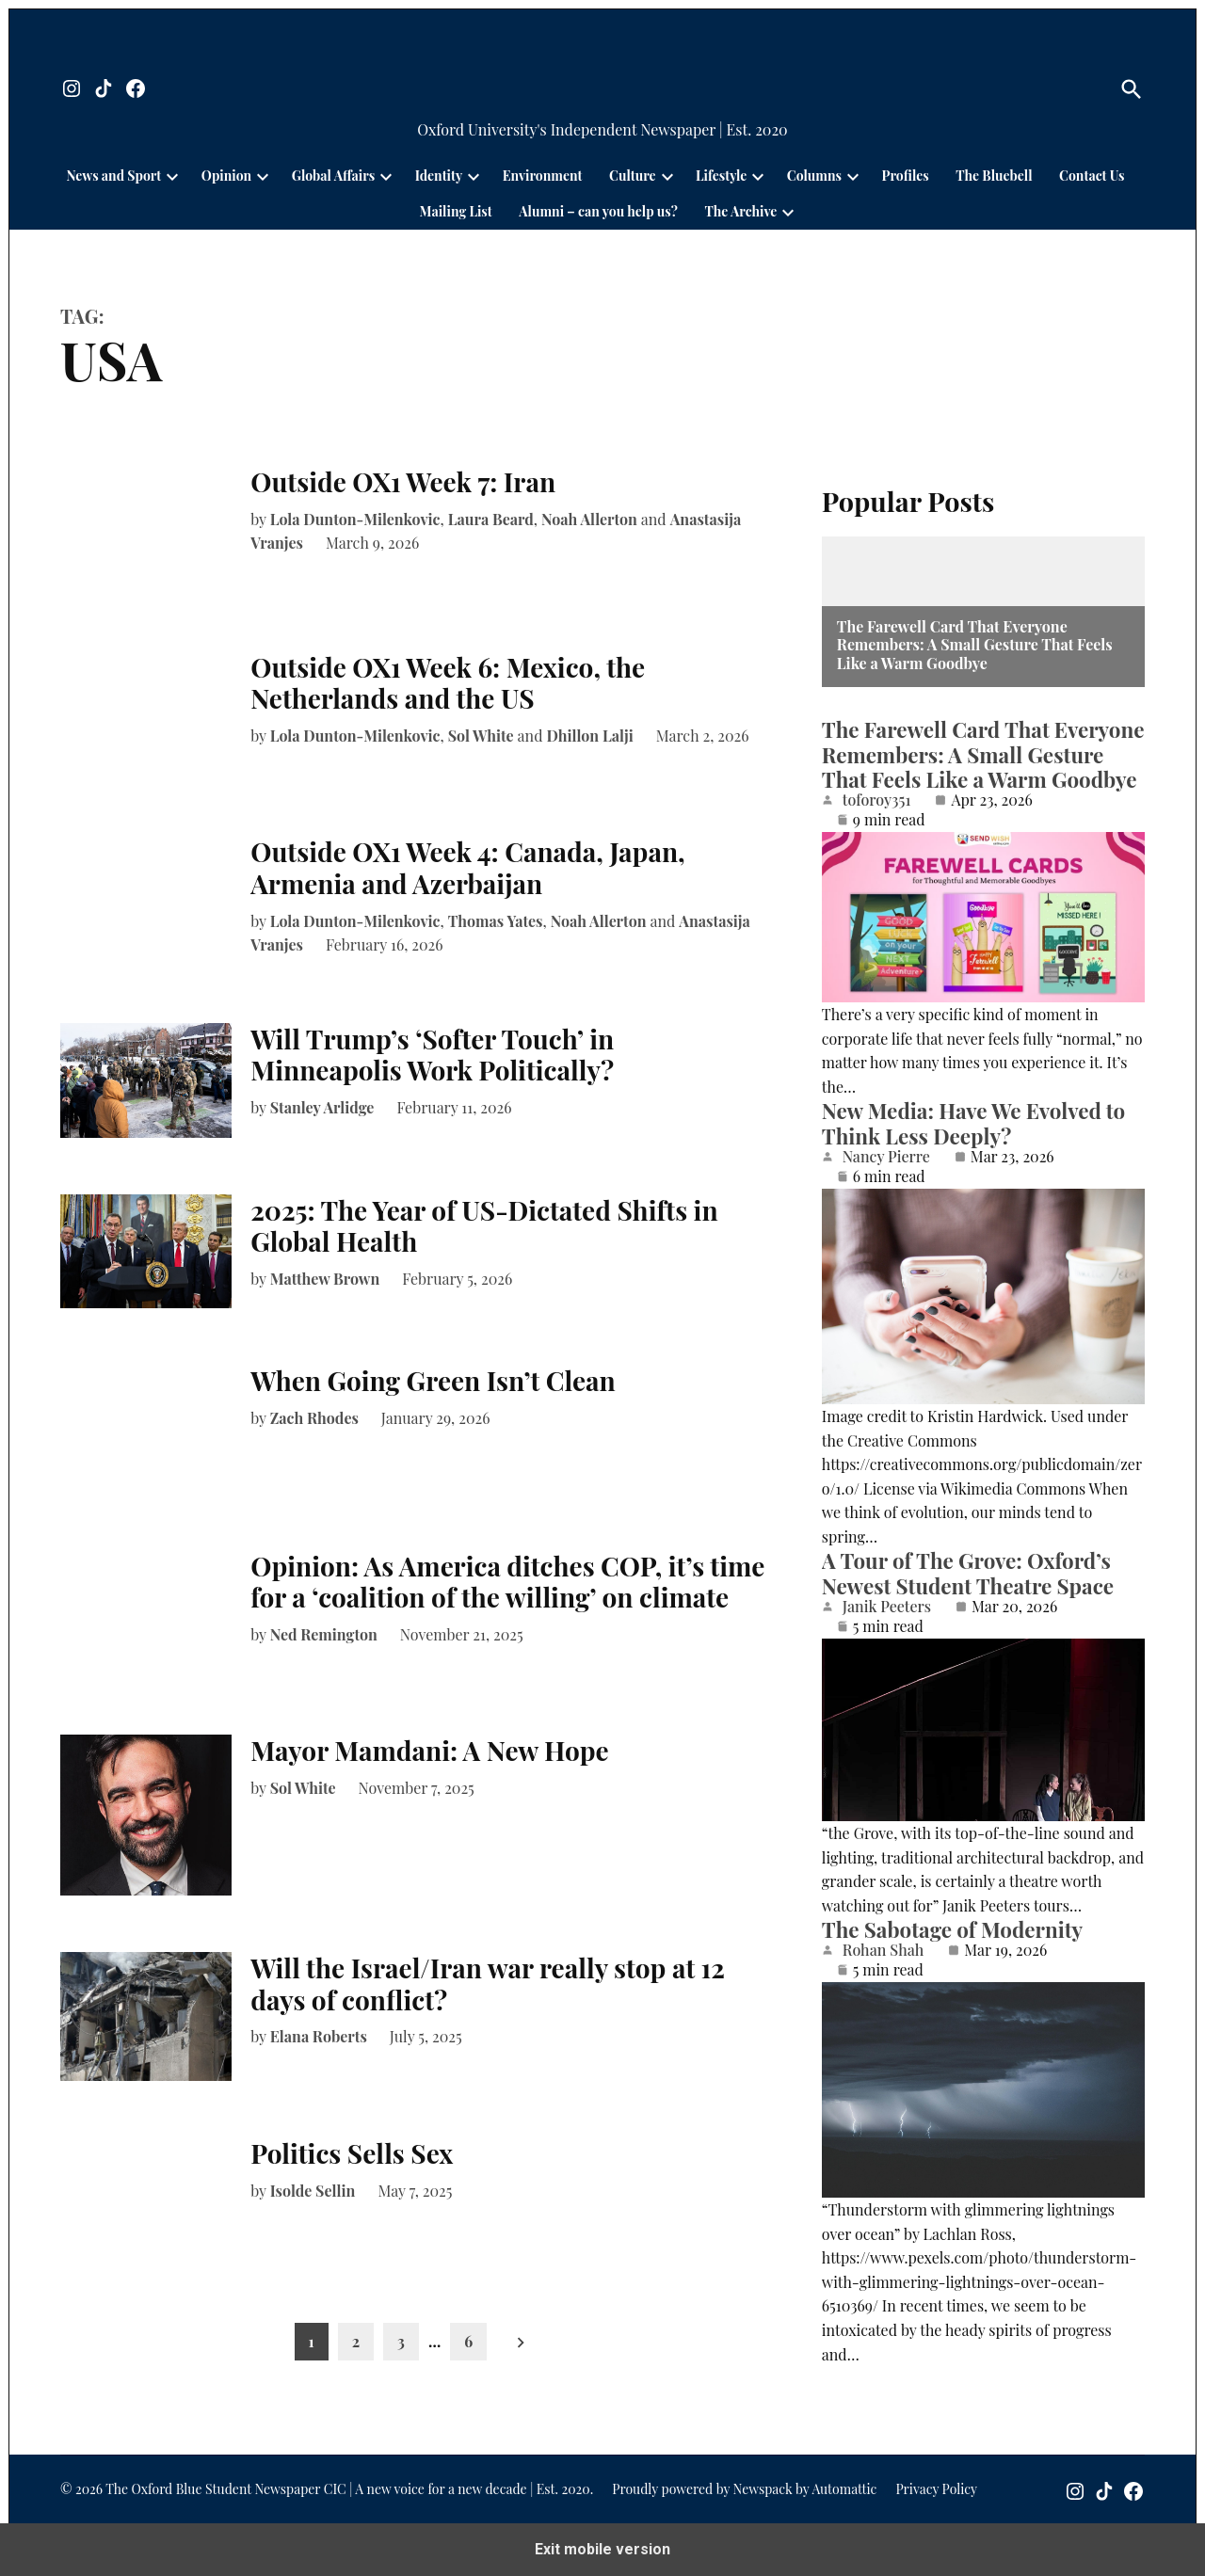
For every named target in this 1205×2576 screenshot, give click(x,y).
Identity (438, 175)
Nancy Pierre (886, 1156)
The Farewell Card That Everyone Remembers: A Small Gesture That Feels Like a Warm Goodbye (975, 644)
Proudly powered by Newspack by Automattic (744, 2489)
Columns (814, 175)
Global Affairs (333, 175)
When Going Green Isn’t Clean (433, 1380)
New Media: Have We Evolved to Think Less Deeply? (973, 1123)
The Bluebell (994, 175)
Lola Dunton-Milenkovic (355, 519)
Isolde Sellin (313, 2190)
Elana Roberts (318, 2036)
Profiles (905, 175)
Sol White (481, 735)
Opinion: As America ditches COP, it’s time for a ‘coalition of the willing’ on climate (507, 1581)
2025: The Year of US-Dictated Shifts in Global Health (483, 1225)
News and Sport (114, 175)
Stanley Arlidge (322, 1107)
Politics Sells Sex (351, 2153)
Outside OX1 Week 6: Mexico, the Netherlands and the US (447, 682)
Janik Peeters (887, 1606)
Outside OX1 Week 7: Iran (402, 481)
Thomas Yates (495, 921)
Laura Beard (491, 519)
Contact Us (1091, 175)
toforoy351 (877, 800)
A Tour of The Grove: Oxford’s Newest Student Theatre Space (968, 1573)
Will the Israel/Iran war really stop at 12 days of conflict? (487, 1983)
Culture (632, 175)
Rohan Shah (883, 1950)
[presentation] (172, 176)
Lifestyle (721, 175)
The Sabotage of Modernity (952, 1929)
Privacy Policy (936, 2489)
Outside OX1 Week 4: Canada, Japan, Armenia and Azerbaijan (467, 867)
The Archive (740, 211)
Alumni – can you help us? (598, 211)
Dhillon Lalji (589, 735)
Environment (543, 175)
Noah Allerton (589, 519)
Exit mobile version (602, 2549)
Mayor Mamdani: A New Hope (429, 1750)
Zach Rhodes (314, 1418)
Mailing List (456, 211)
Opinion (226, 175)
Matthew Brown (325, 1278)
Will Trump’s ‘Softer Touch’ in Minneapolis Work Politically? (435, 1054)
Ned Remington (324, 1634)
